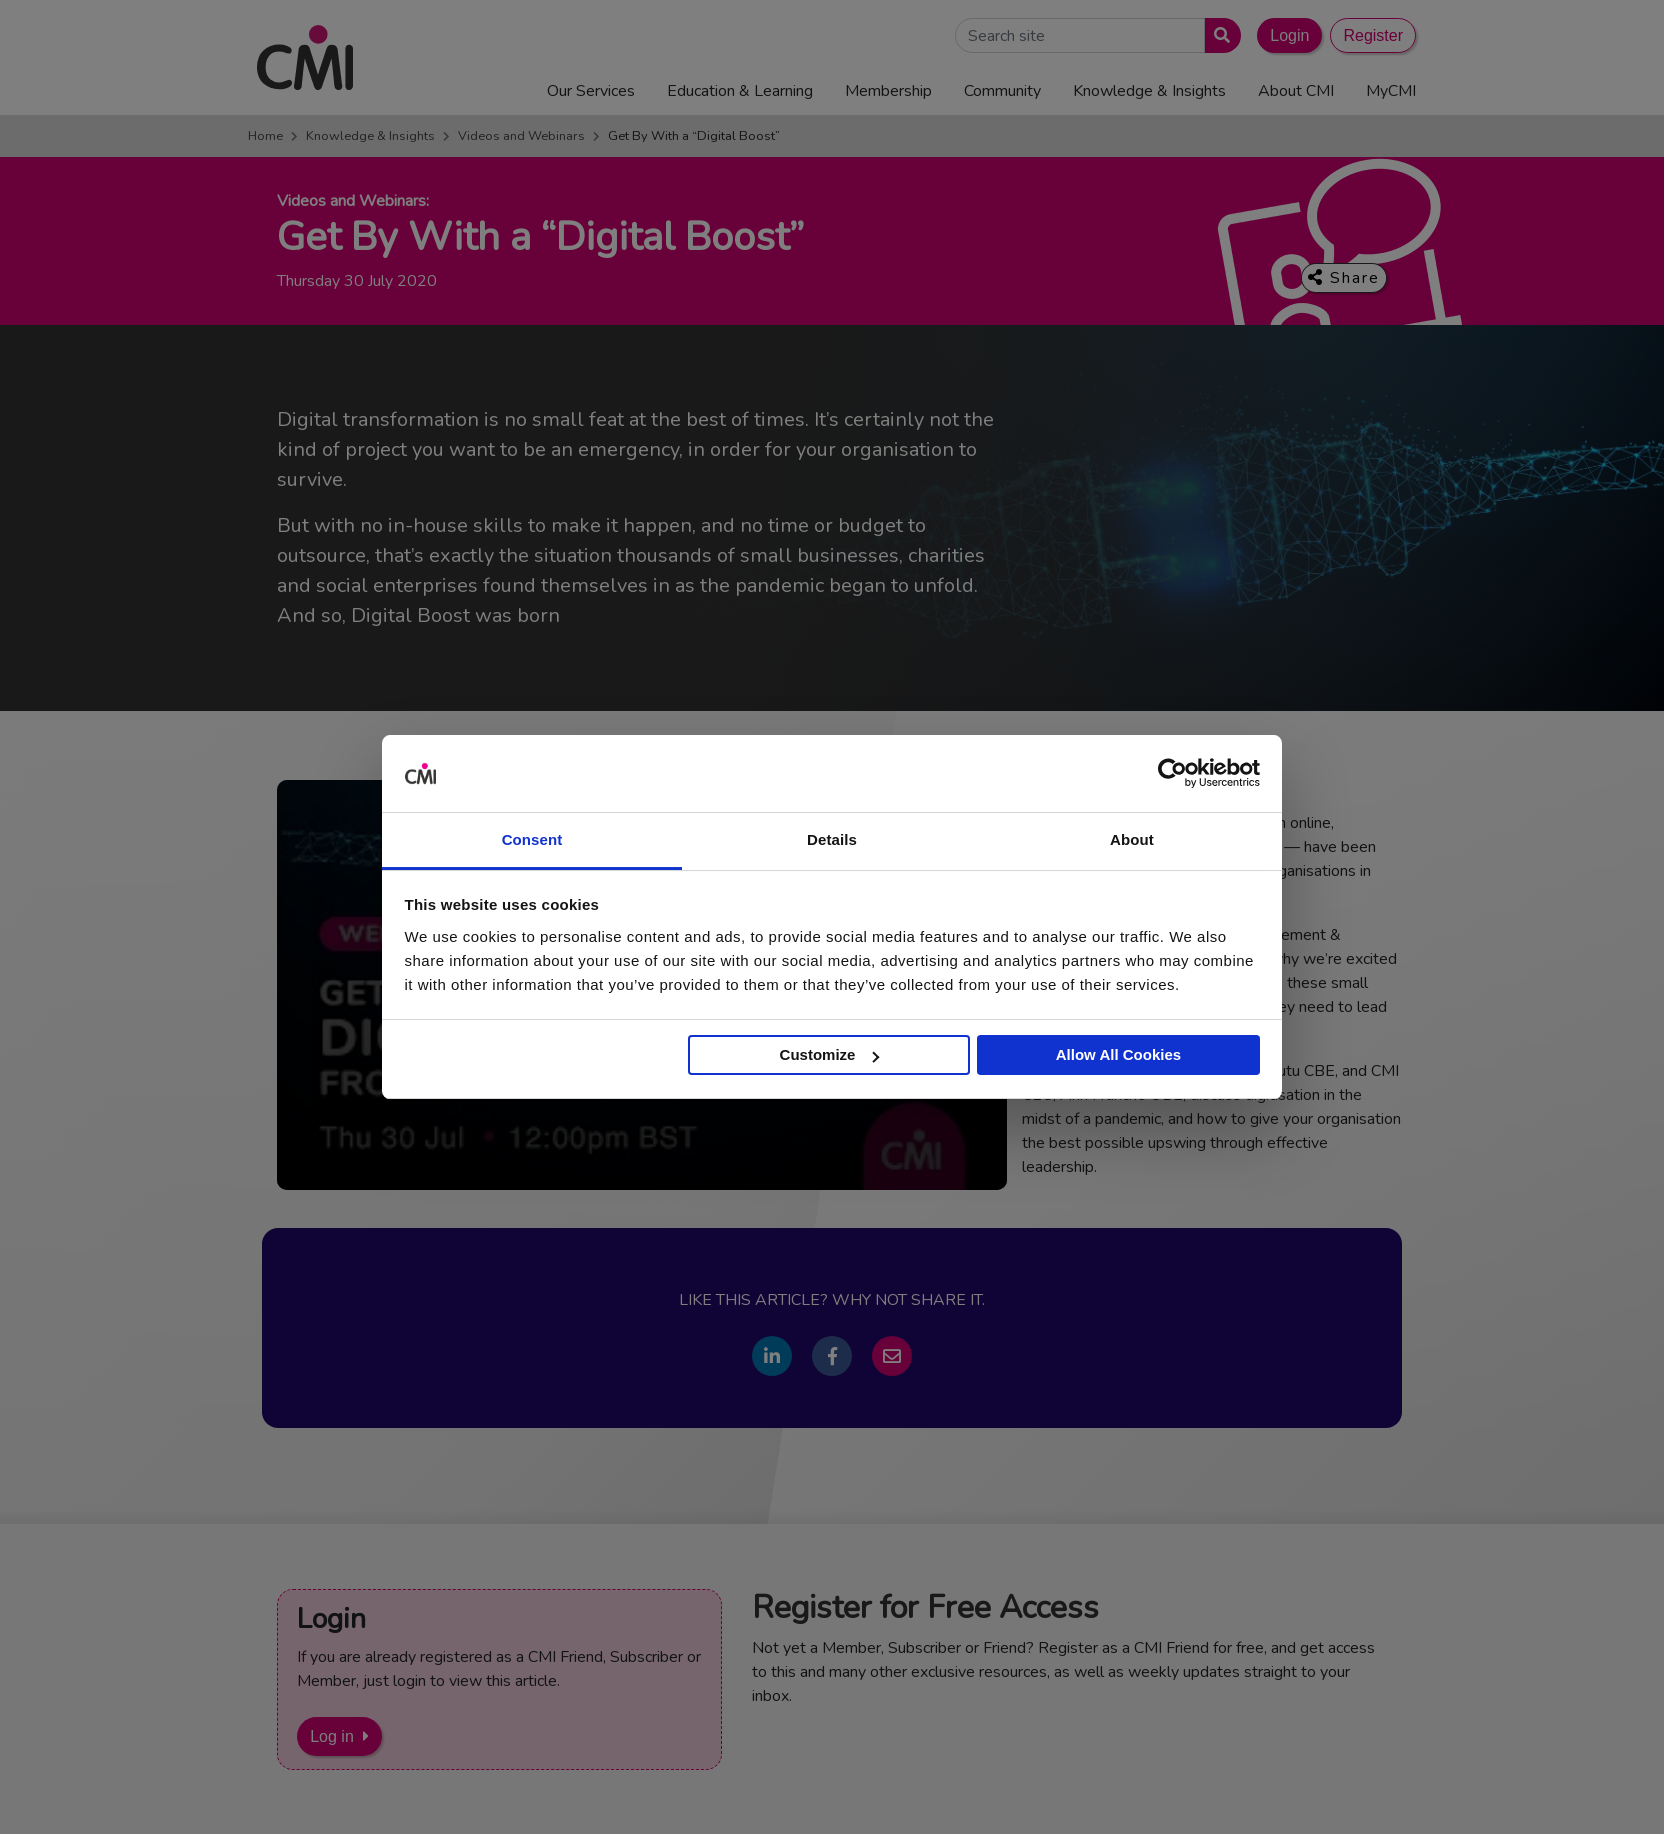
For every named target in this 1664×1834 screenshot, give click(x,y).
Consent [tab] (532, 839)
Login (1289, 35)
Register (1373, 35)
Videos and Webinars (521, 136)
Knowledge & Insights (370, 136)
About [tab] (1132, 839)
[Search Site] (1080, 35)
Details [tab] (832, 839)
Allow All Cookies (1118, 1054)
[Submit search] (1218, 35)
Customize (830, 1054)
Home (265, 136)
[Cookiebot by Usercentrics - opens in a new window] (1172, 774)
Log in (332, 1736)
